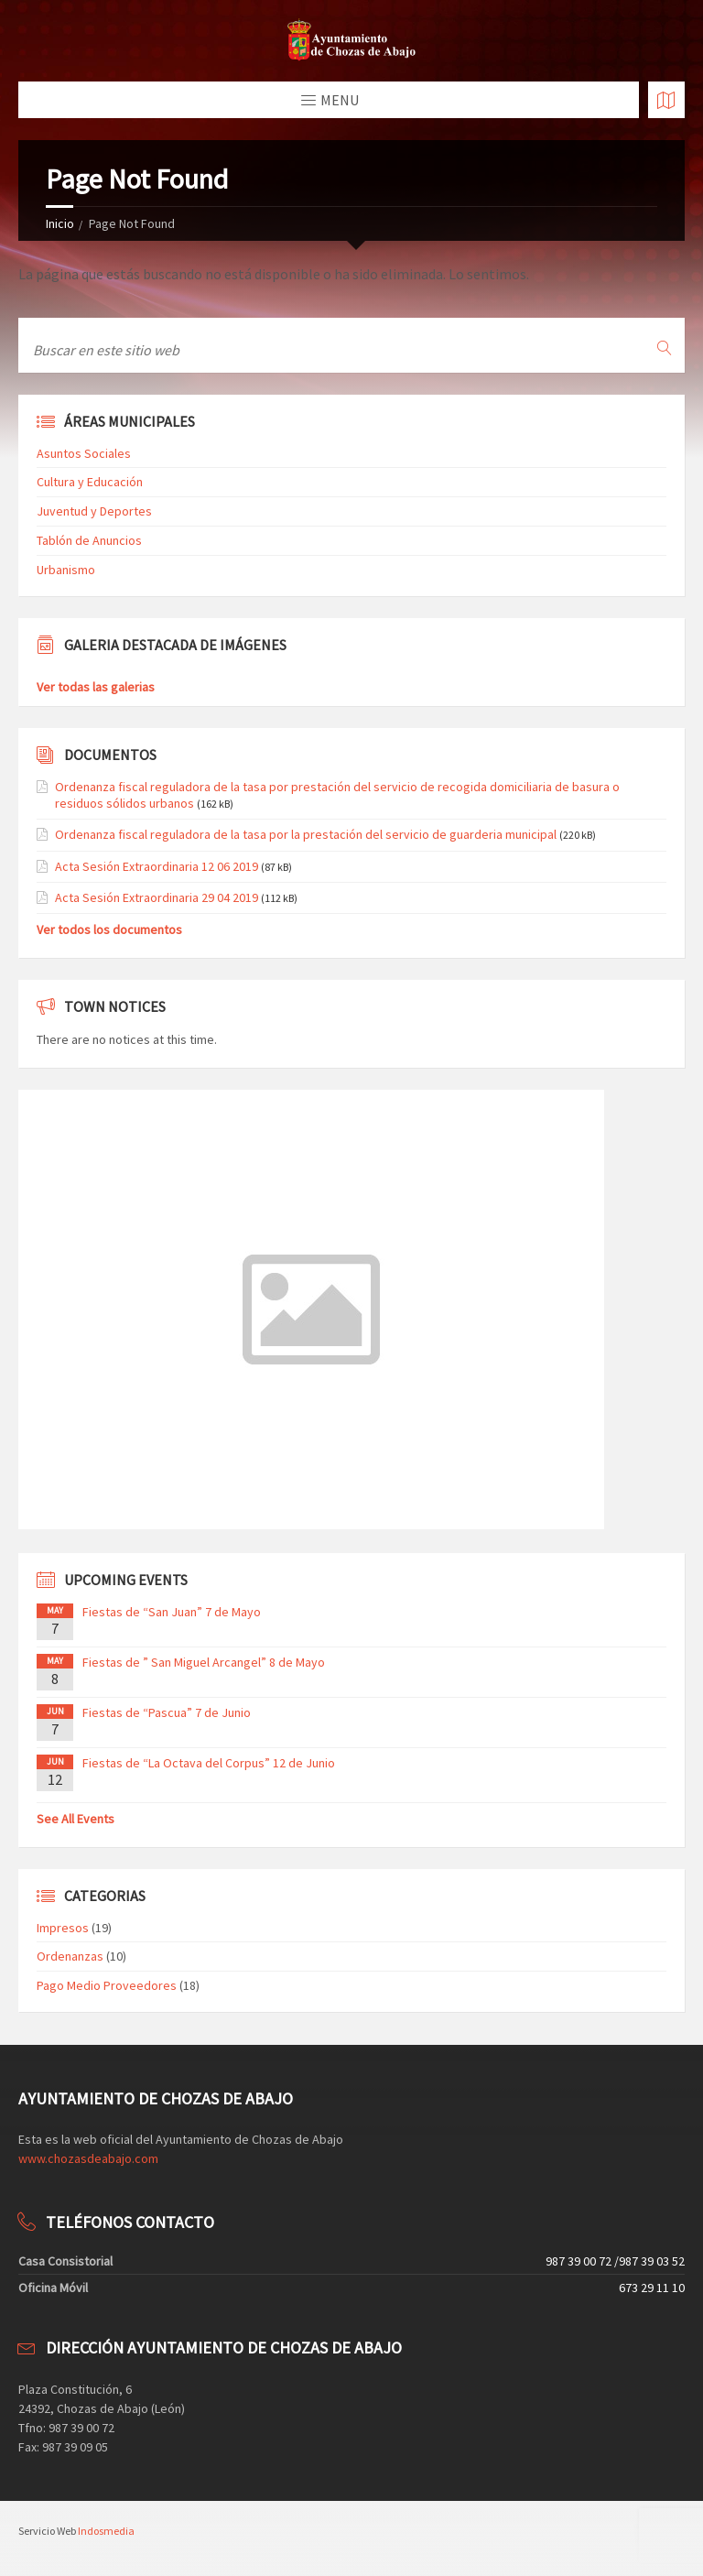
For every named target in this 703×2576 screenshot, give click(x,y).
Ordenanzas (70, 1956)
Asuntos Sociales (84, 453)
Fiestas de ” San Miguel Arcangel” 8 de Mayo (203, 1662)
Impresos (63, 1927)
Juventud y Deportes (94, 511)
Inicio (60, 223)
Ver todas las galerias (96, 687)
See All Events (75, 1818)
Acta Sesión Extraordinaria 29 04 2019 (156, 897)
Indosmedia (106, 2531)
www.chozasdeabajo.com (88, 2158)
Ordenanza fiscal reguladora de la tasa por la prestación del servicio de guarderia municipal (306, 834)
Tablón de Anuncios (89, 540)
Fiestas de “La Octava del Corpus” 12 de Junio (208, 1763)
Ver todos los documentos (109, 929)
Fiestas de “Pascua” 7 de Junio (166, 1712)
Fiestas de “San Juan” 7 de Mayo (171, 1611)
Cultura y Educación (90, 481)
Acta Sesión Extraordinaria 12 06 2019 (156, 866)
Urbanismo (66, 569)
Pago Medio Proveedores (107, 1985)
